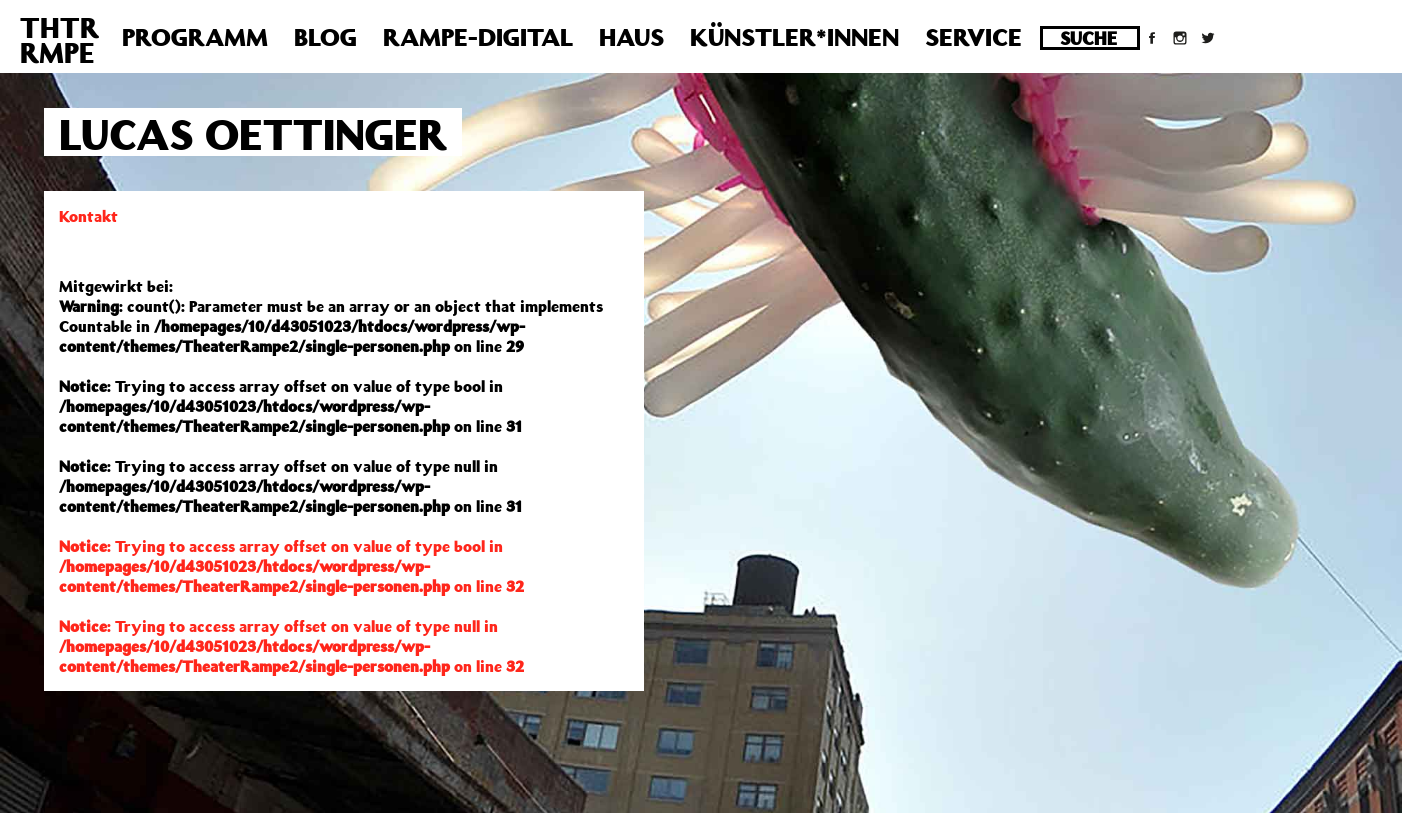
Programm (195, 37)
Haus (631, 37)
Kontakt (88, 216)
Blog (325, 37)
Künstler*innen (794, 37)
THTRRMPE (59, 40)
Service (973, 37)
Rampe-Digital (478, 37)
